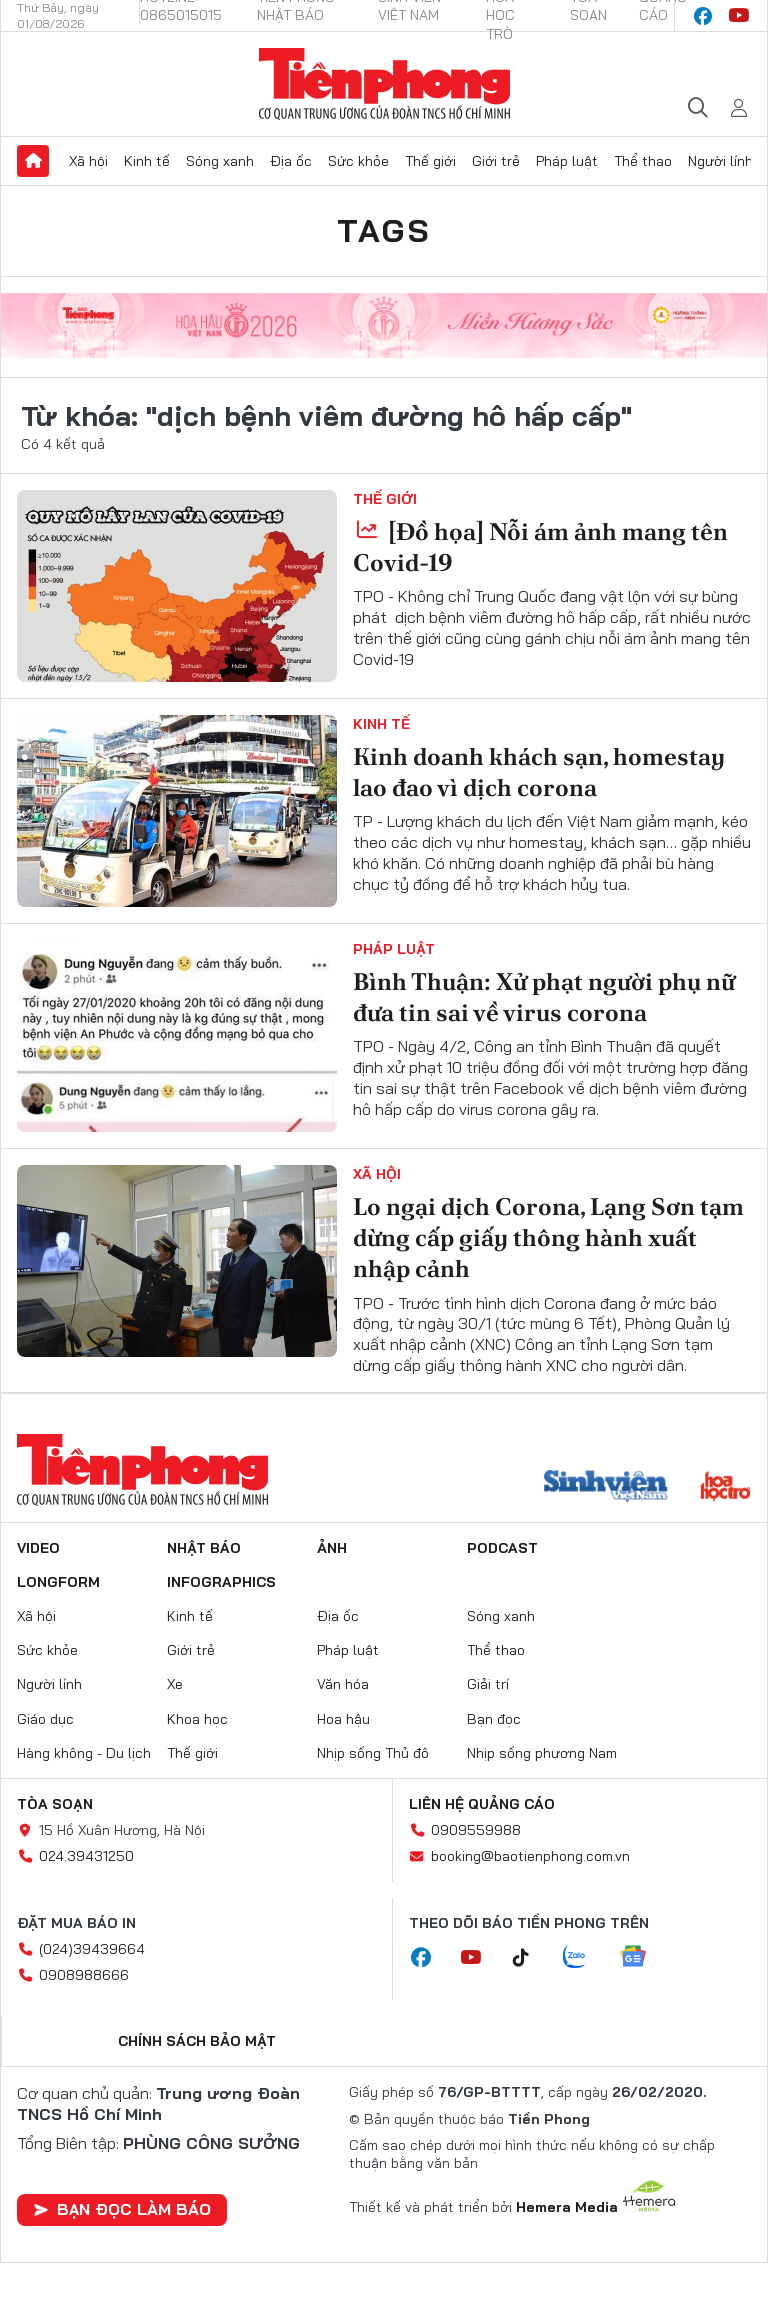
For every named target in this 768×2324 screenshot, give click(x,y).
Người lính (720, 161)
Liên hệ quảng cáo (482, 1804)
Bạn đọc (494, 1719)
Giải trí (488, 1684)
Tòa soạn (55, 1804)
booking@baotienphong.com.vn (530, 1856)
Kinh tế (147, 161)
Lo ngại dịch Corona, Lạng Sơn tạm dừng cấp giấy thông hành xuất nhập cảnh (548, 1237)
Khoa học (197, 1719)
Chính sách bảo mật (197, 2041)
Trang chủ (33, 161)
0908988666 (84, 1975)
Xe (175, 1684)
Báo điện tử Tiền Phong (384, 84)
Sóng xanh (220, 161)
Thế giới (430, 161)
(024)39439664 (92, 1949)
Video (38, 1548)
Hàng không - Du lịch (84, 1753)
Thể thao (643, 161)
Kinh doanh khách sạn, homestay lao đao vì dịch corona (539, 772)
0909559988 (476, 1830)
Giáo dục (45, 1719)
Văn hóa (343, 1684)
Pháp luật (567, 161)
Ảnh (332, 1548)
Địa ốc (291, 161)
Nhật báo (204, 1548)
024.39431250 (86, 1856)
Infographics (221, 1582)
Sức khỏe (358, 161)
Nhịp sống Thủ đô (373, 1753)
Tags (384, 230)
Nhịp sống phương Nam (542, 1753)
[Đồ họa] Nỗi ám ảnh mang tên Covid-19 (540, 547)
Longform (58, 1582)
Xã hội (88, 161)
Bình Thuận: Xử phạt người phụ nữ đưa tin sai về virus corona (544, 997)
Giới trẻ (496, 161)
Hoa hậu (343, 1719)
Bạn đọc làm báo (122, 2209)
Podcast (502, 1548)
